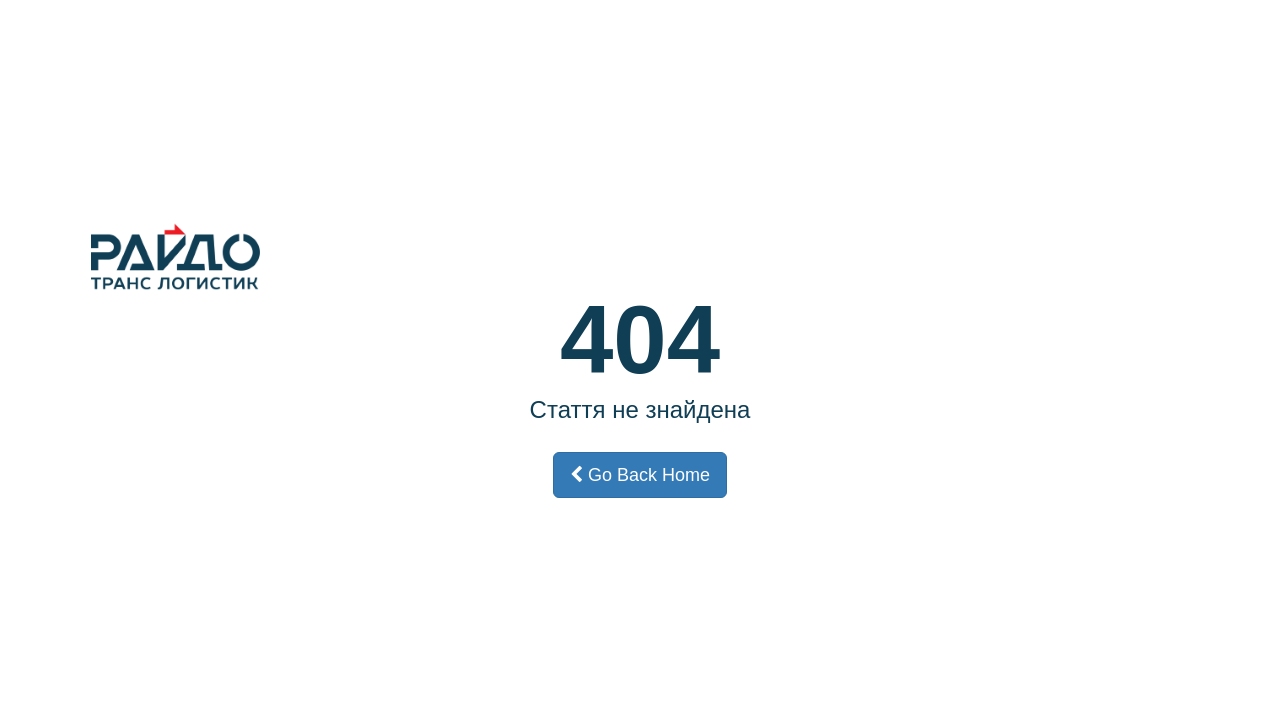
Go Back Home (640, 475)
